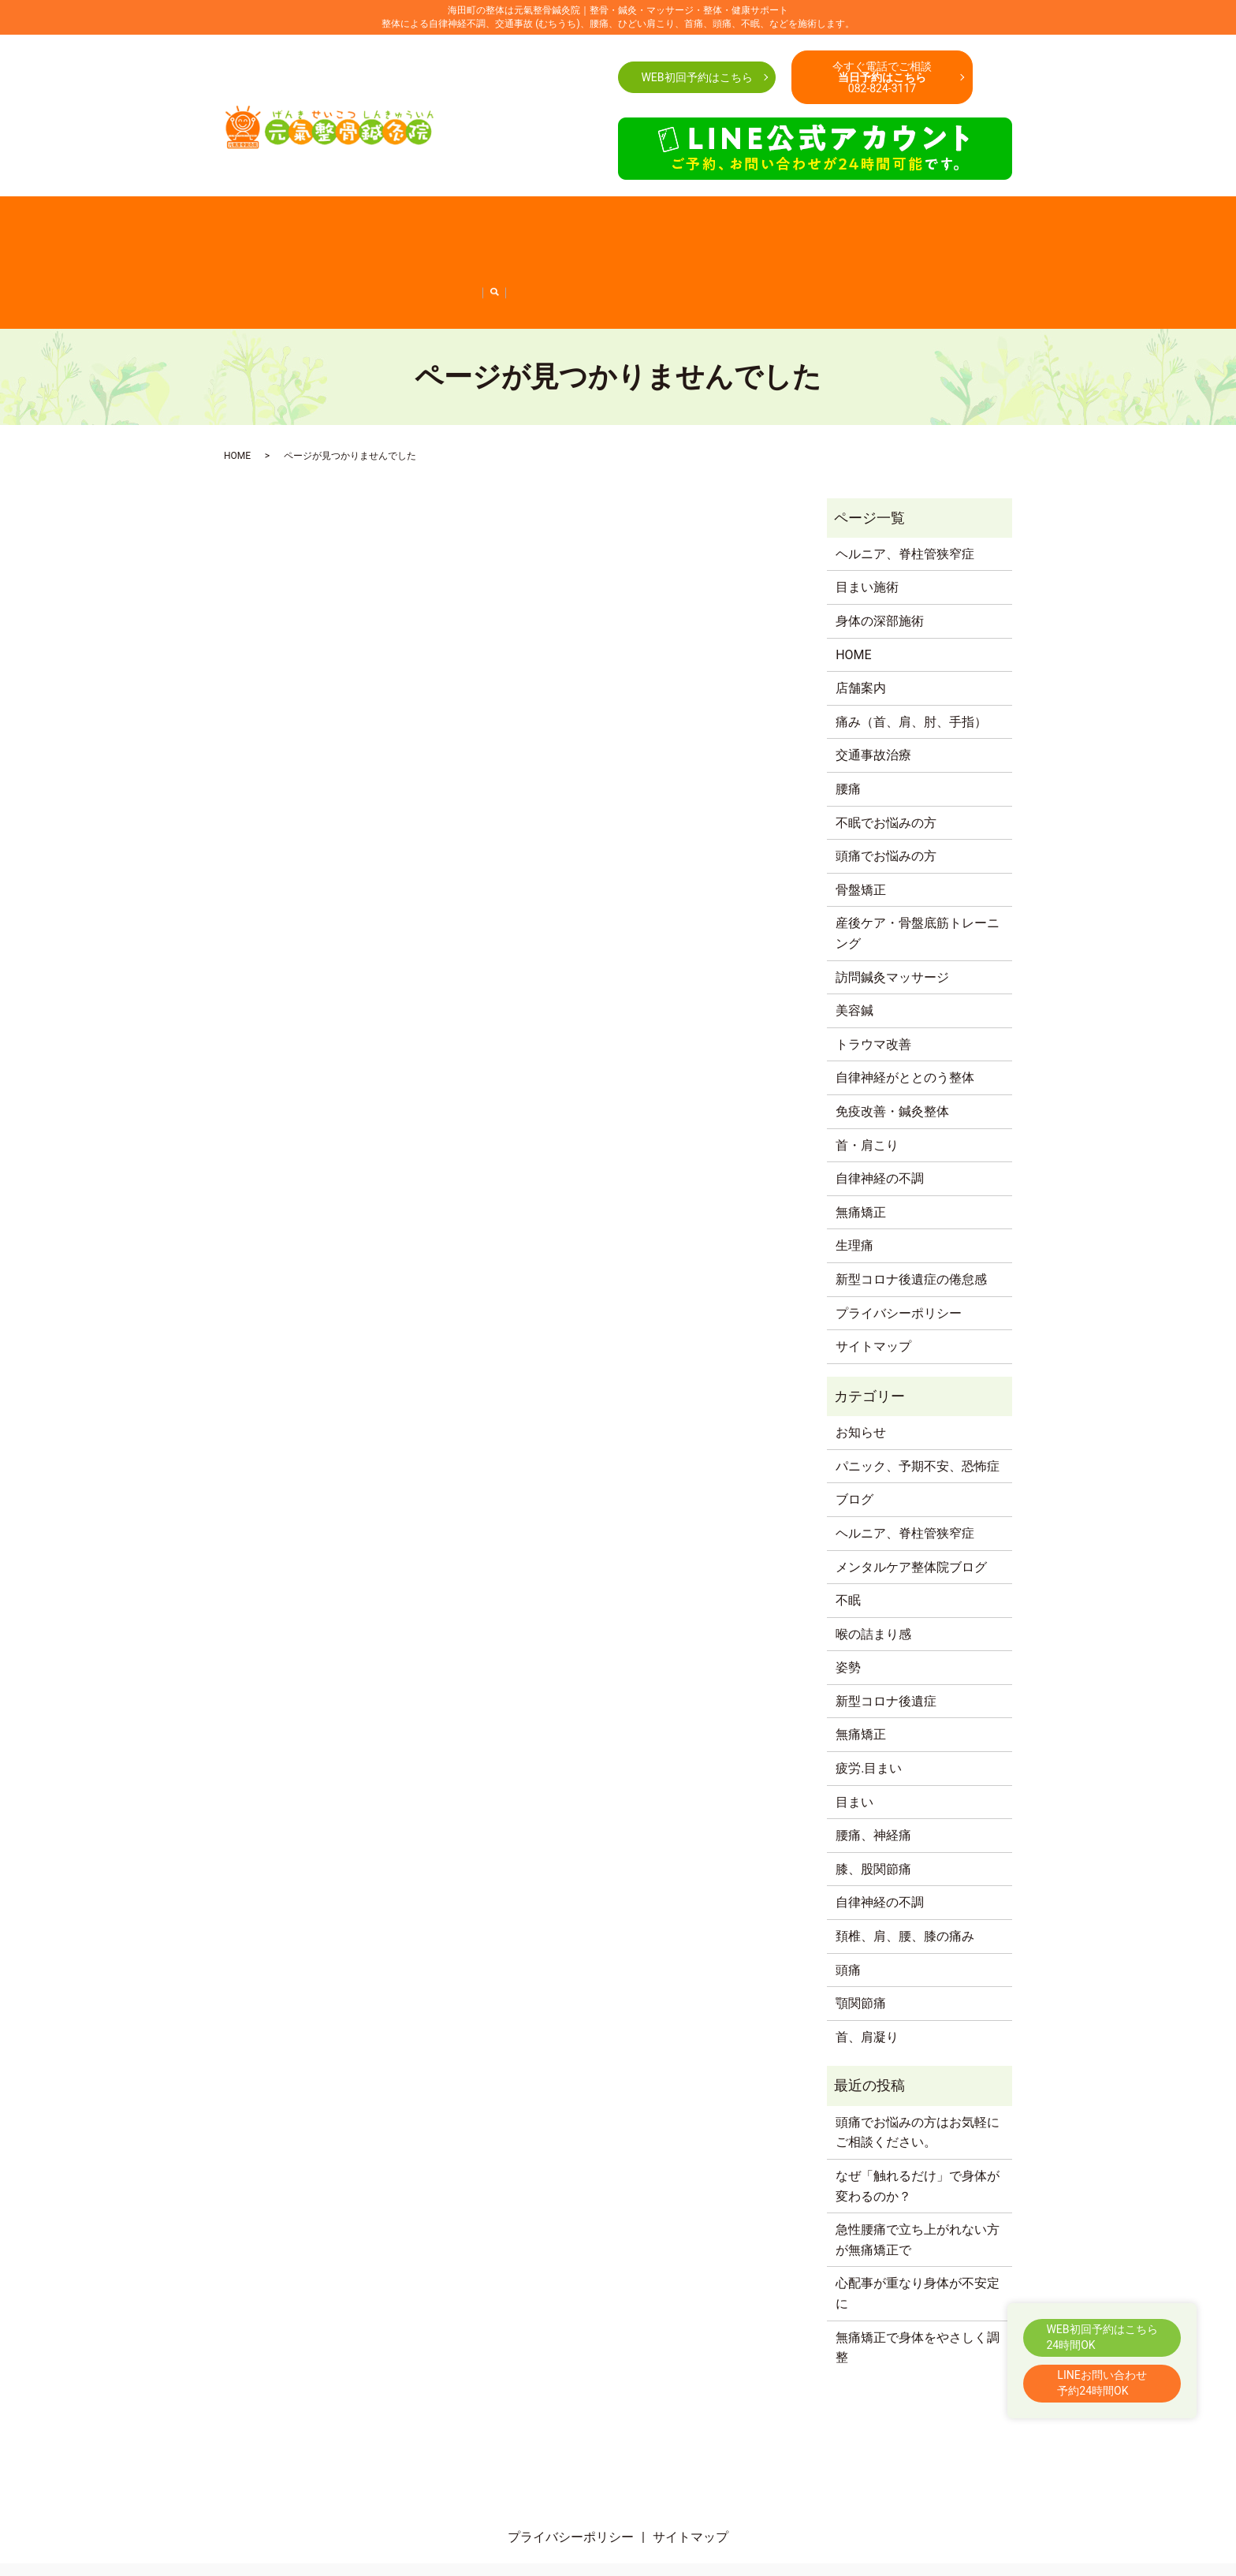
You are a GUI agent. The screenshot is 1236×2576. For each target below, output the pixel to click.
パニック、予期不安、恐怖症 (918, 1408)
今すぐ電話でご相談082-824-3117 (882, 77)
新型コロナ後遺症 (886, 1643)
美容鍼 (310, 250)
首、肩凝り (867, 1979)
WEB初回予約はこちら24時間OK (1101, 2337)
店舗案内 (247, 226)
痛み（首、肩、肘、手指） (343, 226)
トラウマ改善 (873, 986)
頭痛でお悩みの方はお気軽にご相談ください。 (918, 2075)
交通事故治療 (478, 226)
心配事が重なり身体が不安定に (918, 2236)
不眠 (848, 1542)
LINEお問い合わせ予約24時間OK (1101, 2383)
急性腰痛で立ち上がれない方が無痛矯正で (918, 2182)
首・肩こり (734, 226)
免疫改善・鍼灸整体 (510, 250)
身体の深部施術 (880, 563)
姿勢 (848, 1609)
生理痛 (854, 1187)
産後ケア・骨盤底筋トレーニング (902, 226)
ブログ (854, 1441)
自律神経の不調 (606, 250)
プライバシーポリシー (899, 1254)
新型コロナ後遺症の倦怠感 (768, 250)
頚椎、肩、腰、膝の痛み (905, 1878)
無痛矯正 (673, 250)
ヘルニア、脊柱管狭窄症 (901, 250)
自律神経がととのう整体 (394, 250)
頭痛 (848, 1911)
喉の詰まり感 (873, 1575)
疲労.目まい (869, 1710)
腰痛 (426, 226)
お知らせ (861, 1374)
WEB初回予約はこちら (696, 77)
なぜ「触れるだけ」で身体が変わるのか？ (918, 2128)
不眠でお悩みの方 (656, 226)
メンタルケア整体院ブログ (911, 1508)
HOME (203, 226)
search (977, 252)
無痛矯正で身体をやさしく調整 (918, 2289)
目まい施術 (867, 529)
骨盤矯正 (791, 226)
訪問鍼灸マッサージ (237, 250)
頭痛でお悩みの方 (561, 226)
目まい (854, 1743)
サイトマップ (873, 1288)
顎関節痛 (861, 1945)
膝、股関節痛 (873, 1811)
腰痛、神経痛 (873, 1777)
